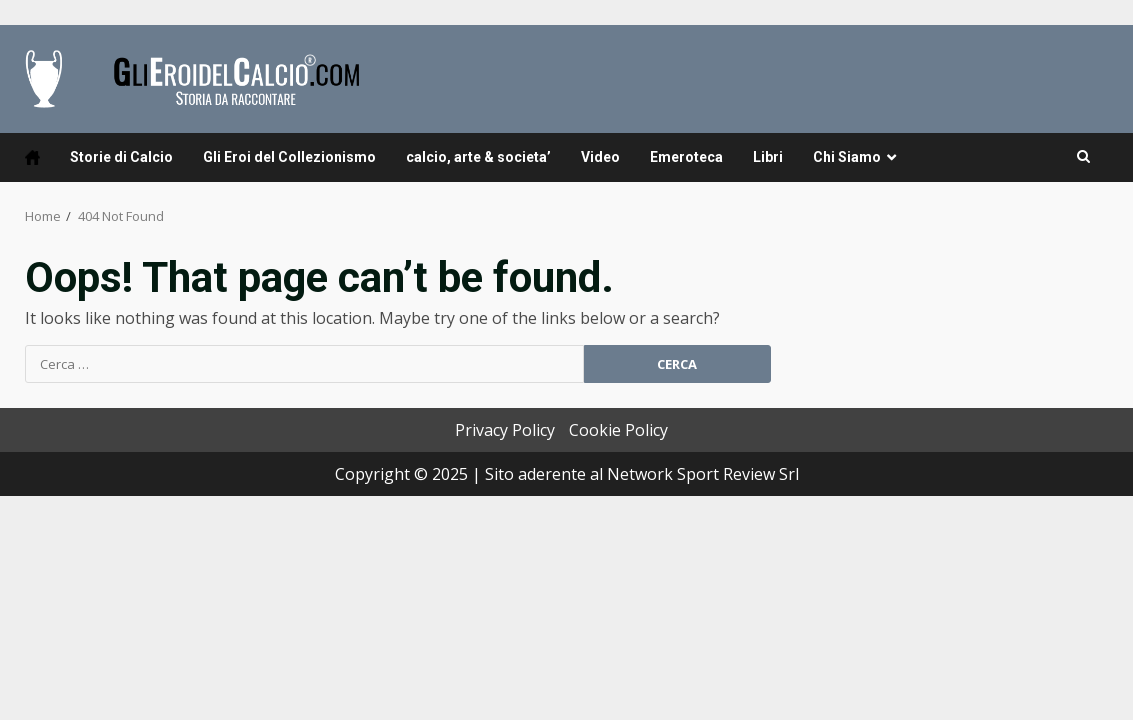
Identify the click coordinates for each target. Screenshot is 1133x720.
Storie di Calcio (121, 157)
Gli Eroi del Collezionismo (289, 157)
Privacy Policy (505, 430)
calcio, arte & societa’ (478, 157)
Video (600, 157)
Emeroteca (686, 157)
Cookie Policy (618, 430)
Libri (768, 157)
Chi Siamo (847, 157)
